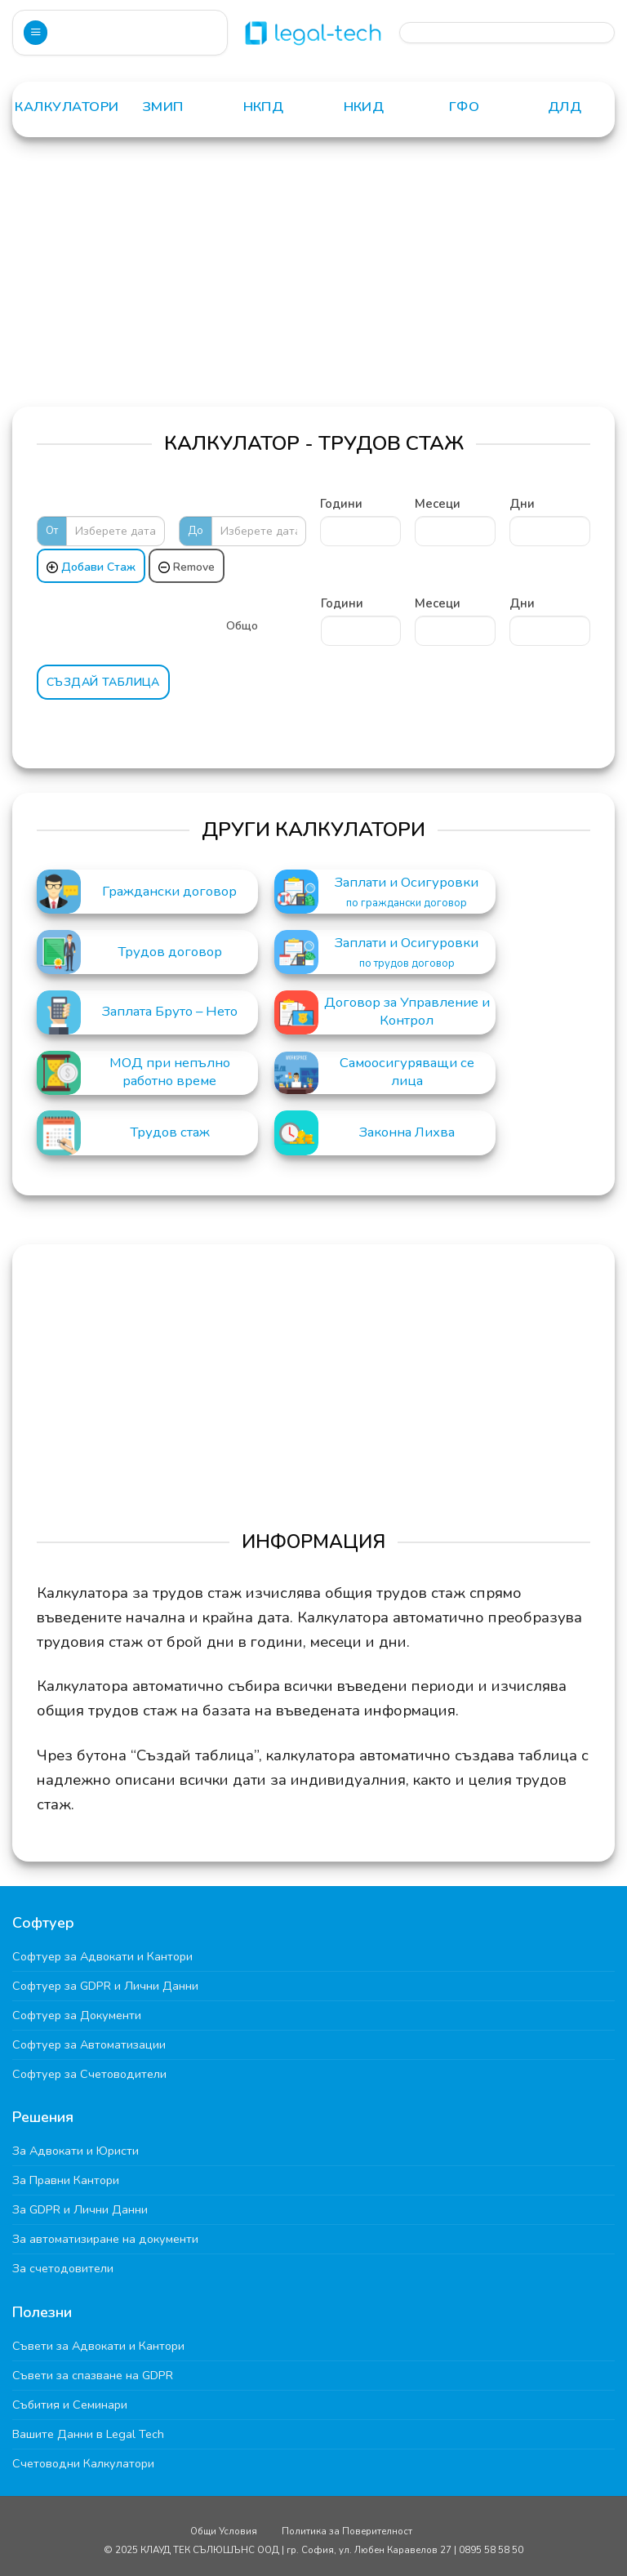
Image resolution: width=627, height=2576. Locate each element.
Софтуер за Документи (76, 2015)
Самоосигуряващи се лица (407, 1072)
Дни (522, 504)
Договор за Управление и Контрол (407, 1012)
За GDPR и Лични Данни (80, 2209)
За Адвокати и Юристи (75, 2150)
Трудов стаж (170, 1132)
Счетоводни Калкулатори (83, 2463)
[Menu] (35, 32)
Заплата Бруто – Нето (170, 1012)
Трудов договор (170, 952)
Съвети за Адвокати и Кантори (98, 2346)
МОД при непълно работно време (169, 1072)
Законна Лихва (407, 1132)
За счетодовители (62, 2268)
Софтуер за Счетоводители (89, 2074)
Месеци (437, 504)
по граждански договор (406, 903)
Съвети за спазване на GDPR (92, 2375)
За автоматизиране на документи (105, 2239)
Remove (186, 566)
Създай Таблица (103, 682)
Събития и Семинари (69, 2404)
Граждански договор (169, 892)
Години (341, 504)
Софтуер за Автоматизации (89, 2044)
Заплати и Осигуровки (406, 883)
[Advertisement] (313, 284)
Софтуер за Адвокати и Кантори (102, 1956)
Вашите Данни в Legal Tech (88, 2434)
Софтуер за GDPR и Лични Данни (105, 1986)
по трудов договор (407, 964)
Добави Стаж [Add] (91, 566)
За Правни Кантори (65, 2180)
